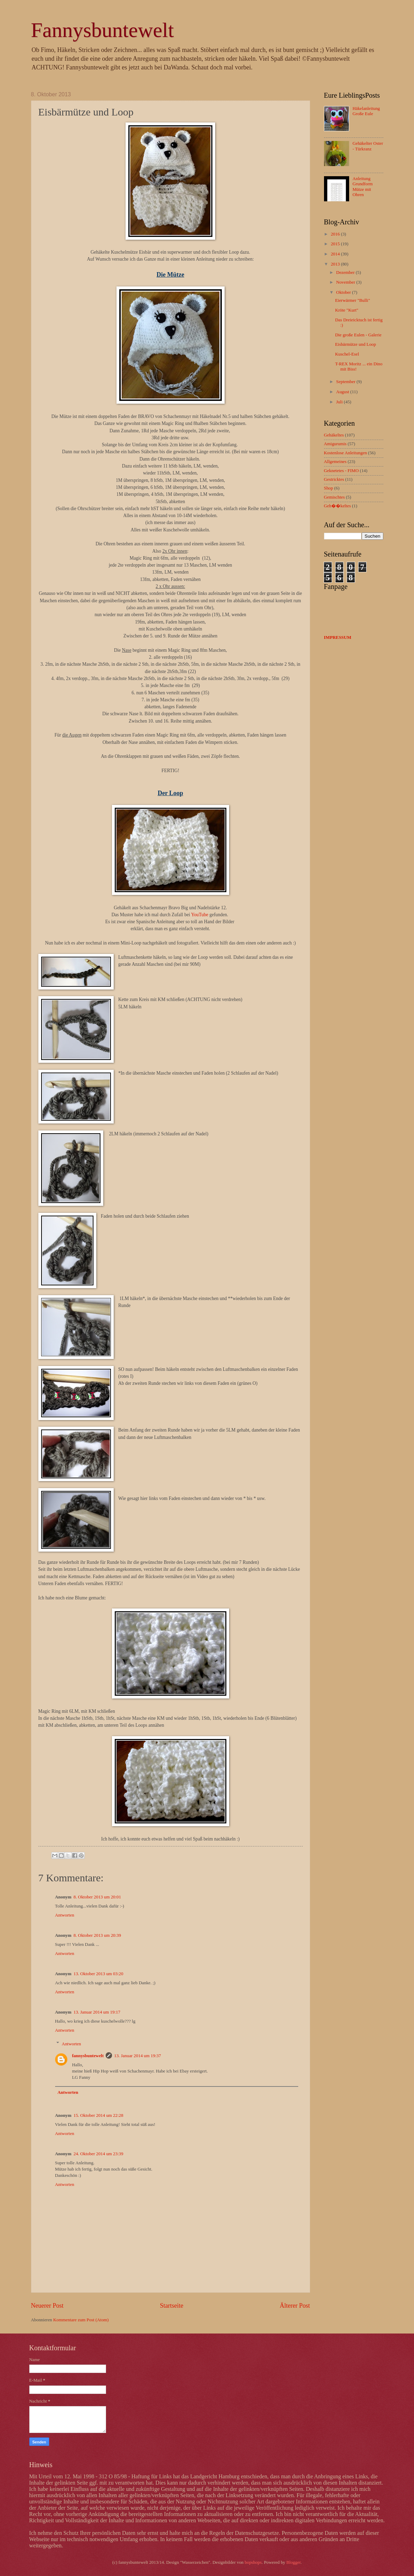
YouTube (199, 914)
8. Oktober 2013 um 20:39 (97, 1935)
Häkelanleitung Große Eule (366, 111)
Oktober (344, 292)
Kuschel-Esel (347, 354)
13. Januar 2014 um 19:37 (137, 2055)
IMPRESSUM (338, 637)
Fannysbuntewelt (102, 30)
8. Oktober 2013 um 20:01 (97, 1897)
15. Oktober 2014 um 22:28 (98, 2115)
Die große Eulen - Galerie (358, 335)
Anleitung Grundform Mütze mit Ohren (363, 186)
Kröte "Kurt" (347, 310)
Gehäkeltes (334, 435)
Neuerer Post (47, 2305)
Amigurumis (335, 443)
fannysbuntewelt (88, 2055)
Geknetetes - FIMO (341, 470)
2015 (336, 243)
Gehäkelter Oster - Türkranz (368, 146)
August (343, 391)
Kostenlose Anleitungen (345, 452)
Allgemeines (335, 461)
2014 (336, 254)
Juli (340, 402)
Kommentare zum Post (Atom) (81, 2319)
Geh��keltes (337, 505)
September (346, 381)
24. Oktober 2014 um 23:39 (98, 2153)
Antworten (64, 1915)
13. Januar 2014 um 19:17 (97, 2012)
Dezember (346, 272)
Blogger (293, 2562)
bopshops (253, 2562)
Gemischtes (334, 497)
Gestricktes (334, 479)
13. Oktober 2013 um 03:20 (98, 1973)
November (346, 282)
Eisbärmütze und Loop (355, 344)
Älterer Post (295, 2305)
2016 (336, 234)
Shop (328, 488)
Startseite (171, 2305)
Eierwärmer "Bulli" (352, 300)
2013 (336, 264)
